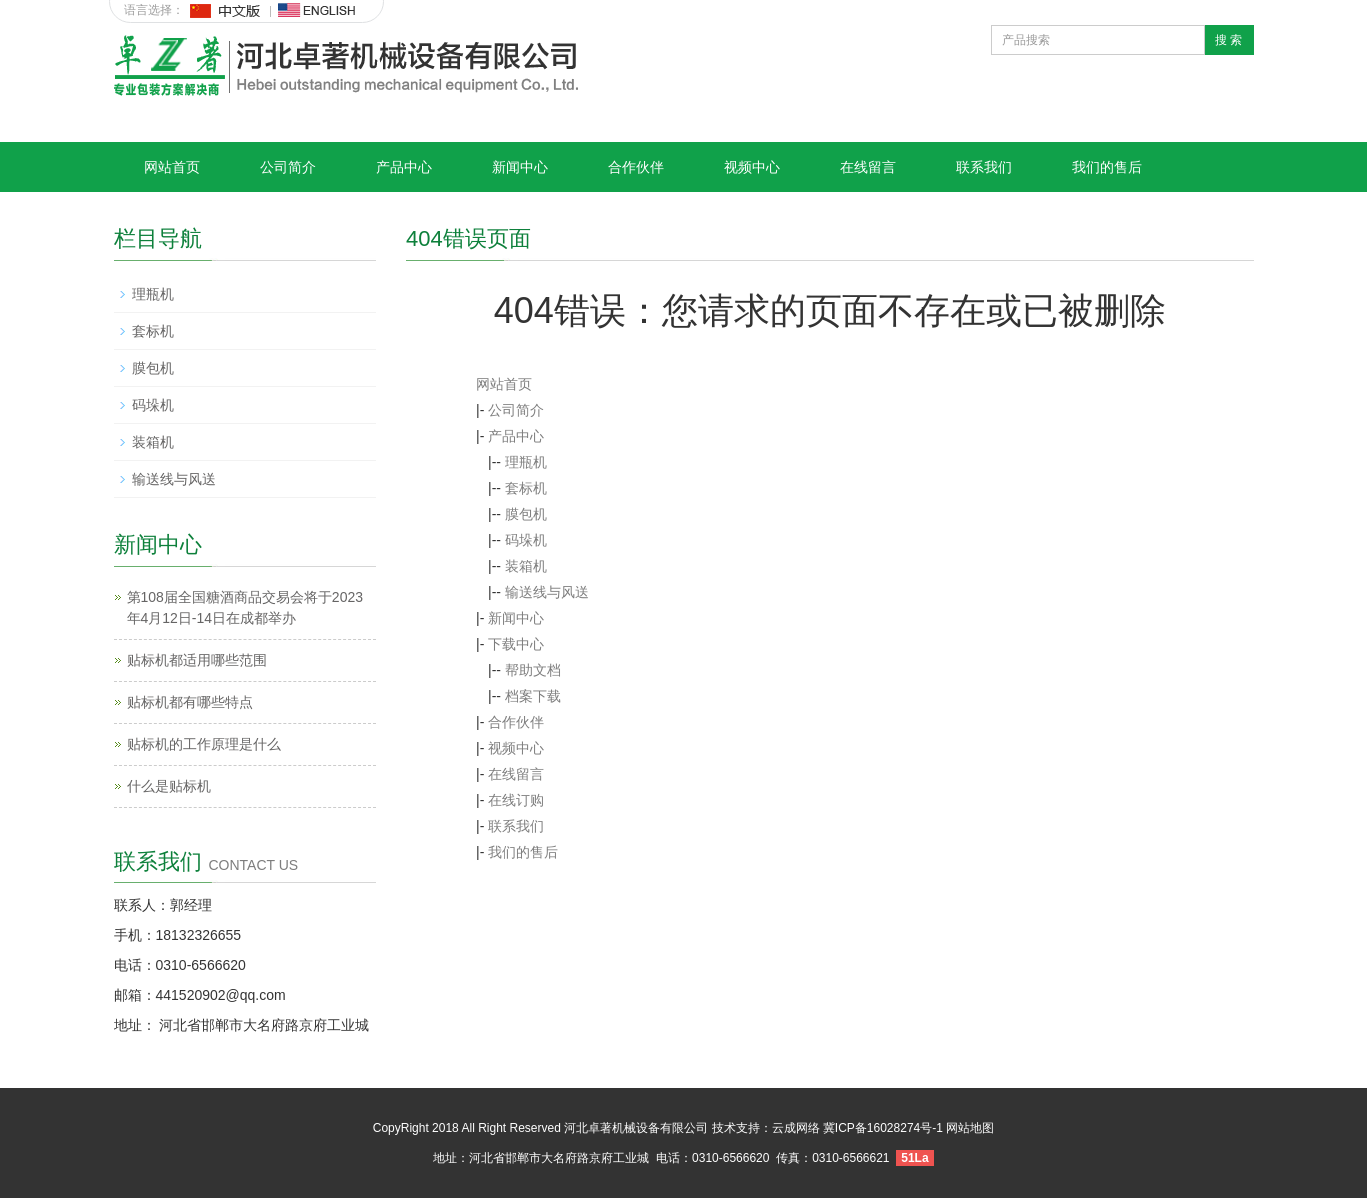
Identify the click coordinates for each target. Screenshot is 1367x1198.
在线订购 (516, 800)
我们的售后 (1107, 167)
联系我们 (984, 167)
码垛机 (526, 540)
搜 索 (1228, 40)
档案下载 (533, 696)
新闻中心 (520, 167)
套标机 (526, 488)
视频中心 (752, 167)
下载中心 (516, 644)
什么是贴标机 (169, 786)
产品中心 (404, 167)
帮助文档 (533, 670)
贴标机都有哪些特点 (190, 702)
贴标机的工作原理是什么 (204, 744)
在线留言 (868, 167)
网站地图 (970, 1128)
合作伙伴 (636, 167)
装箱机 (526, 566)
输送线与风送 (547, 592)
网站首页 (172, 167)
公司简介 (288, 167)
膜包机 (526, 514)
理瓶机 (526, 462)
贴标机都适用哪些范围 (197, 660)
